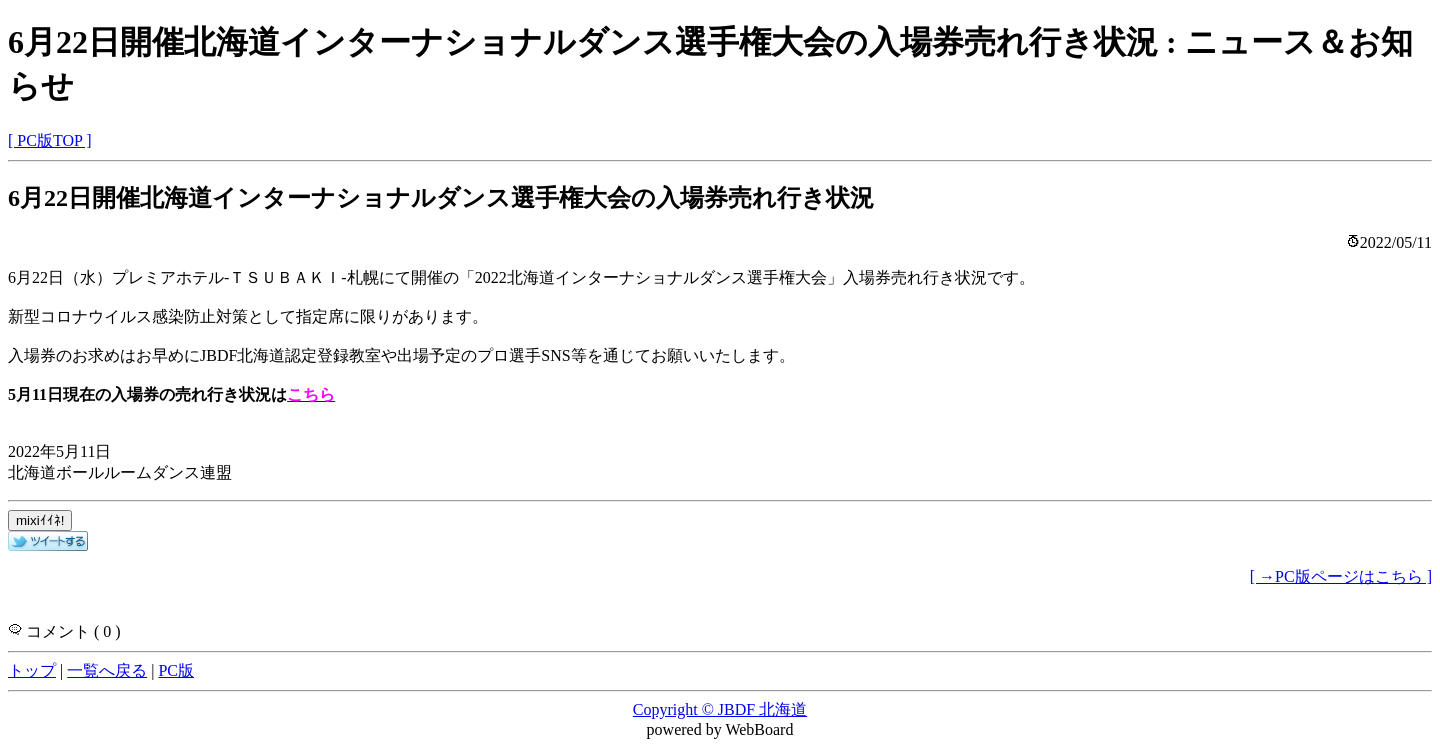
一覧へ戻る (107, 670)
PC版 (176, 670)
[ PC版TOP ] (50, 140)
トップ (32, 670)
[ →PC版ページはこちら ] (1341, 576)
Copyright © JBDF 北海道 (720, 709)
